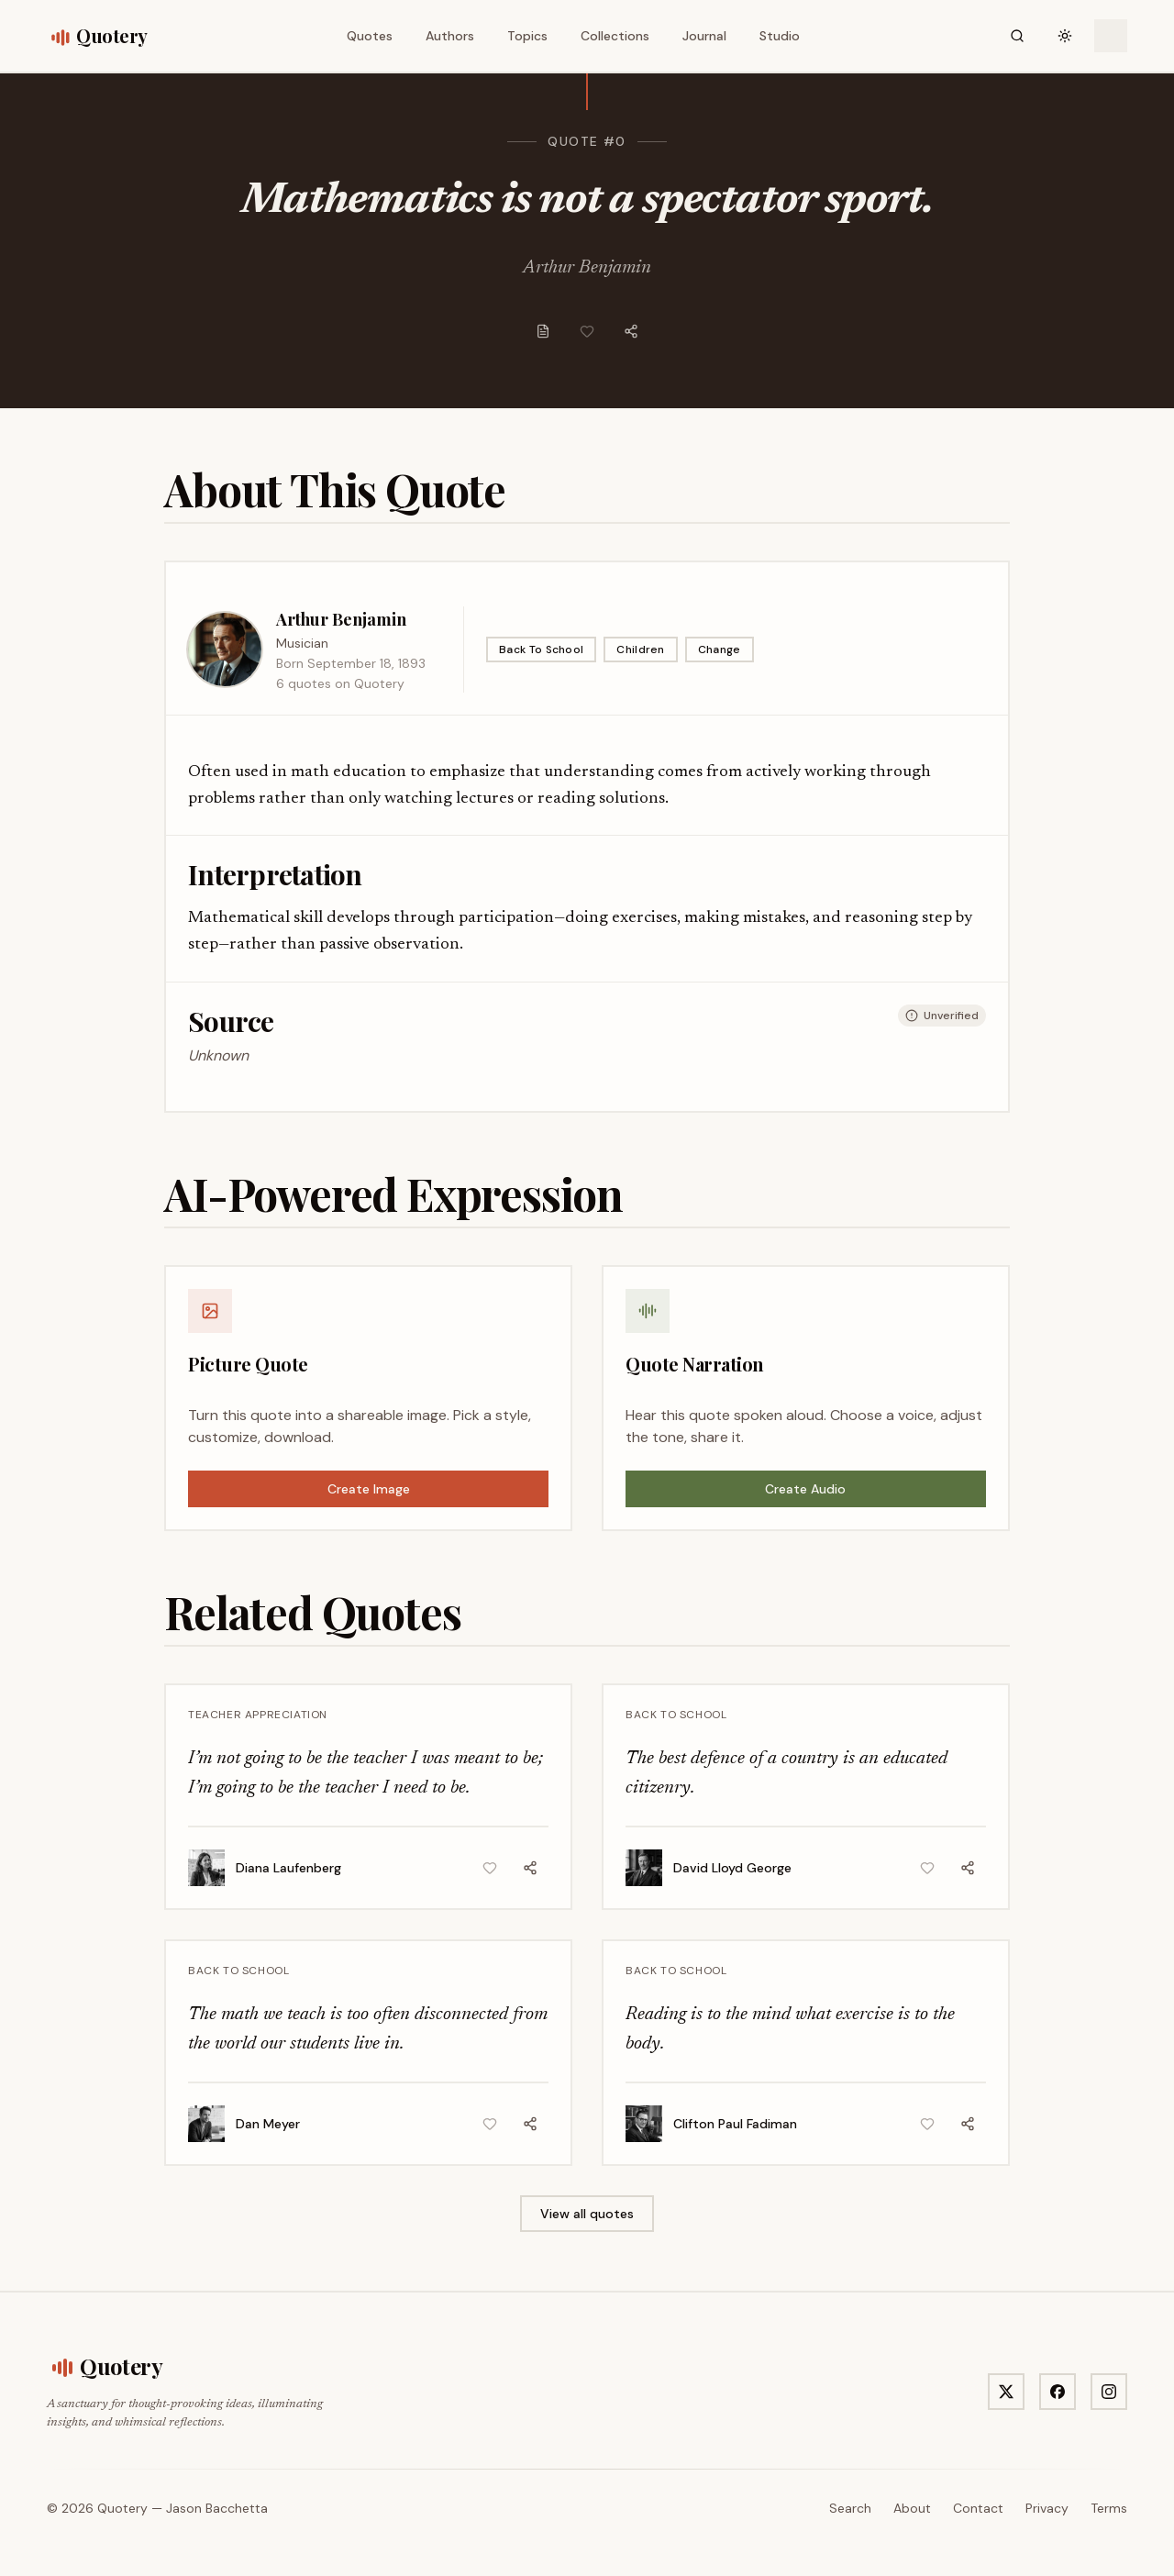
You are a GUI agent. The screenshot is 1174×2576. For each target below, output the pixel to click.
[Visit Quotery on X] (1006, 2391)
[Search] (1017, 35)
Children (640, 649)
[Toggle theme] (1065, 35)
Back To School (541, 649)
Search (850, 2508)
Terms (1109, 2508)
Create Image (368, 1489)
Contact (978, 2508)
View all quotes (587, 2213)
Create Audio (805, 1489)
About (912, 2508)
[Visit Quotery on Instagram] (1109, 2391)
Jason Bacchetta (217, 2508)
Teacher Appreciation (257, 1714)
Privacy (1047, 2508)
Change (719, 649)
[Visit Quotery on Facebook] (1057, 2391)
